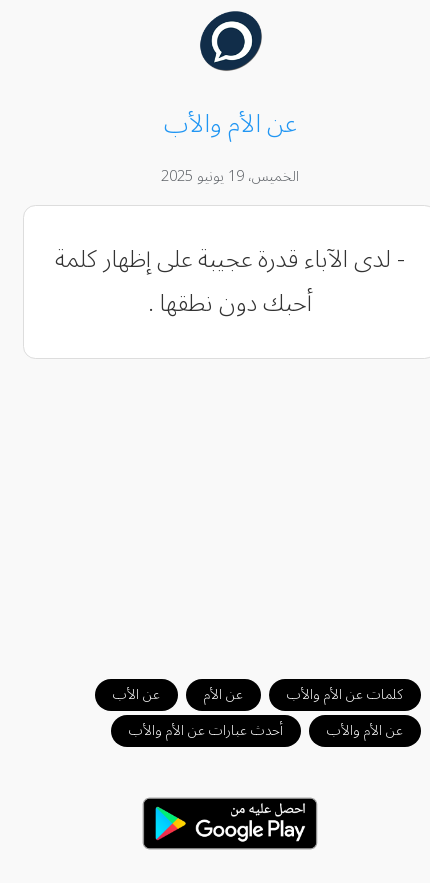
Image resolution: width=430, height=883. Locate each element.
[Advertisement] (215, 509)
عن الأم (208, 694)
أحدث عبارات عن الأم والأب (191, 730)
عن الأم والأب (350, 730)
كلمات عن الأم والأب (330, 694)
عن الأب (121, 694)
